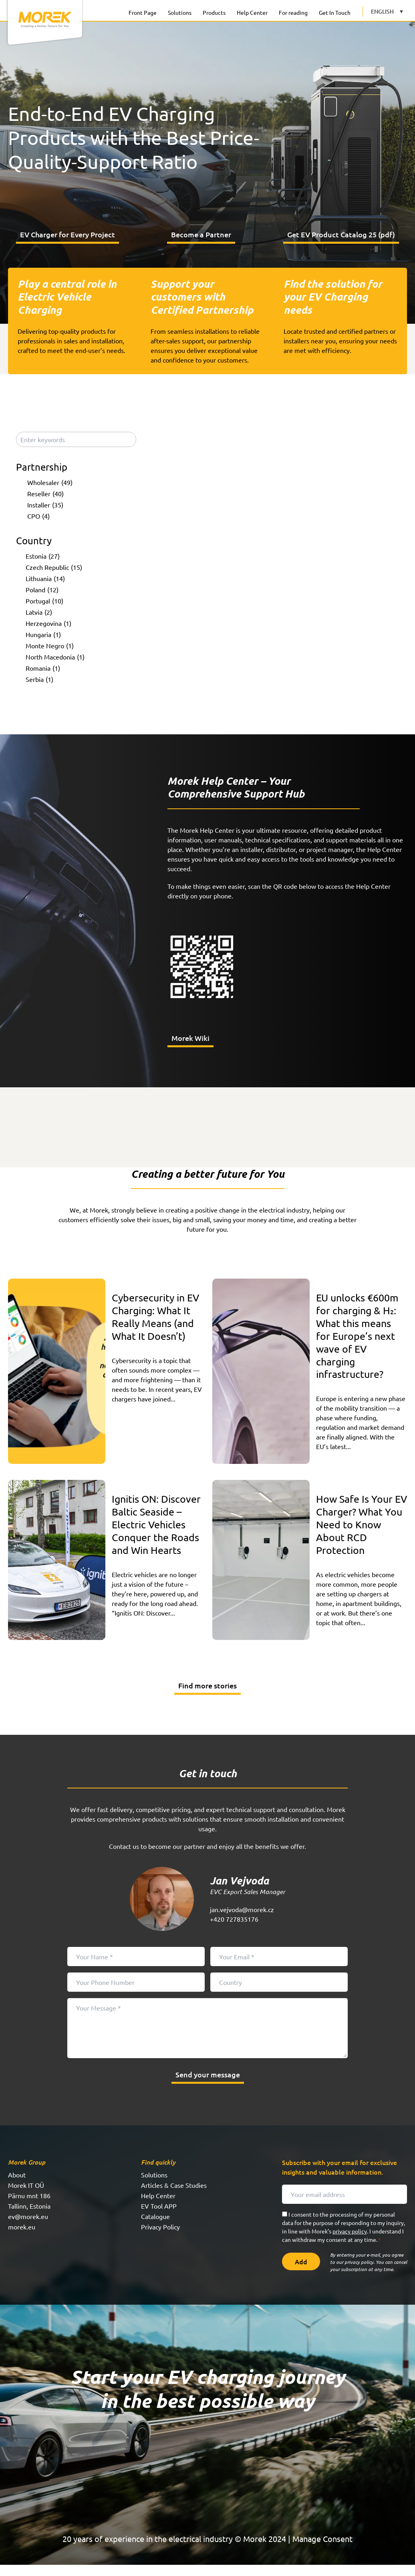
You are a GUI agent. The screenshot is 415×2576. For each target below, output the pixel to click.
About (17, 2186)
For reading (293, 12)
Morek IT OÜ (26, 2196)
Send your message (207, 2085)
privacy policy (349, 2242)
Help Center (252, 12)
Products (214, 12)
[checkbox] (77, 486)
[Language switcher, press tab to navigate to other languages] (387, 11)
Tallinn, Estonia (29, 2217)
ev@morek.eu (28, 2227)
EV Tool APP (159, 2217)
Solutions (179, 12)
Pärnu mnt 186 (29, 2207)
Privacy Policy (160, 2238)
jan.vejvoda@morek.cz (242, 1920)
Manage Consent (322, 2550)
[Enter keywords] (76, 444)
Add (301, 2272)
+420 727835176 (234, 1930)
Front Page (143, 12)
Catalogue (155, 2227)
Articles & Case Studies (174, 2196)
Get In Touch (335, 12)
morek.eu (21, 2238)
